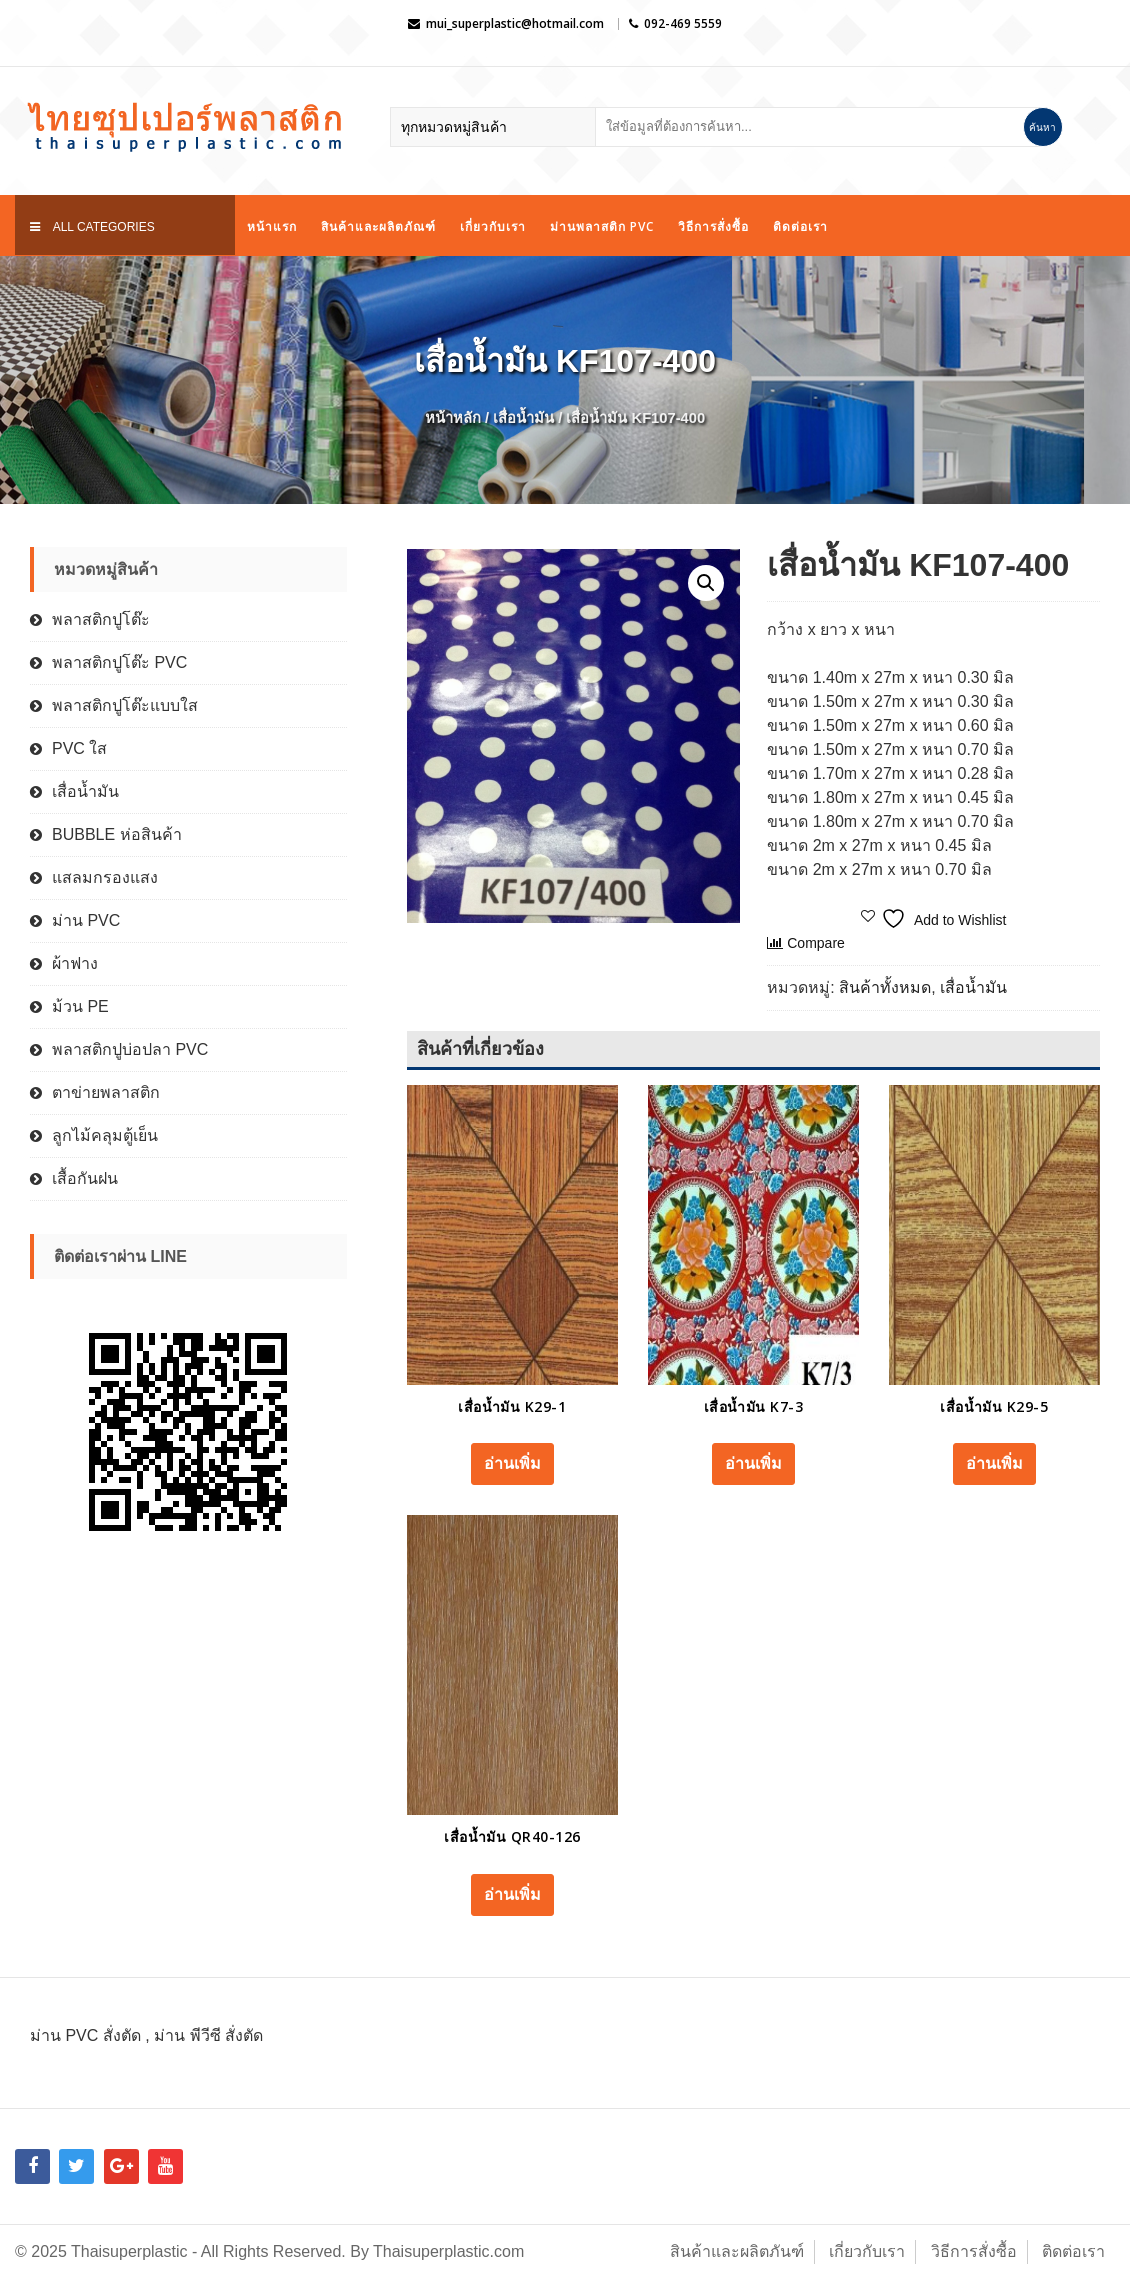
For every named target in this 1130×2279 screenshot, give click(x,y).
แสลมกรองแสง (105, 877)
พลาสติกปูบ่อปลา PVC (130, 1049)
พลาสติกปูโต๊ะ (101, 619)
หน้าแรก (272, 226)
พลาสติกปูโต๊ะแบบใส (125, 705)
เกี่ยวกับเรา (493, 226)
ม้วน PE (80, 1006)
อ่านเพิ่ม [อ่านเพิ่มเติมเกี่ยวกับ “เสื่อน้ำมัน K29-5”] (994, 1463)
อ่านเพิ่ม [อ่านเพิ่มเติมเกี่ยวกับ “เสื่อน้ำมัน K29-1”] (512, 1463)
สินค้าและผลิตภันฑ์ (737, 2251)
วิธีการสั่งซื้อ (713, 226)
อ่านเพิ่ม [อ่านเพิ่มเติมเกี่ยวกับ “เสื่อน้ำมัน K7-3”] (753, 1463)
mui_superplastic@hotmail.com (515, 23)
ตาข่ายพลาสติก (106, 1092)
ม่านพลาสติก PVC (602, 226)
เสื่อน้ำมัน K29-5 (994, 1406)
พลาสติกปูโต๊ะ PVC (119, 662)
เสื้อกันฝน (85, 1178)
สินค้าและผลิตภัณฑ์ (378, 226)
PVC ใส (79, 748)
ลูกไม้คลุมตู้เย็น (105, 1135)
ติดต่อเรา (800, 226)
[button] (706, 583)
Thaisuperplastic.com (448, 2251)
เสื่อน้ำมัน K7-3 (754, 1406)
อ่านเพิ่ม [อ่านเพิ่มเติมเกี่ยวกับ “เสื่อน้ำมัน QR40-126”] (512, 1894)
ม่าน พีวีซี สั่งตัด (208, 2035)
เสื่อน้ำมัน (523, 418)
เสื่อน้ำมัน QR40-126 (512, 1836)
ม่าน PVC (86, 920)
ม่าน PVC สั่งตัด (85, 2035)
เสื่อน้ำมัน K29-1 (512, 1406)
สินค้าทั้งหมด (885, 987)
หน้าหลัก (453, 418)
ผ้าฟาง (75, 963)
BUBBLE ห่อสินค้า (117, 834)
